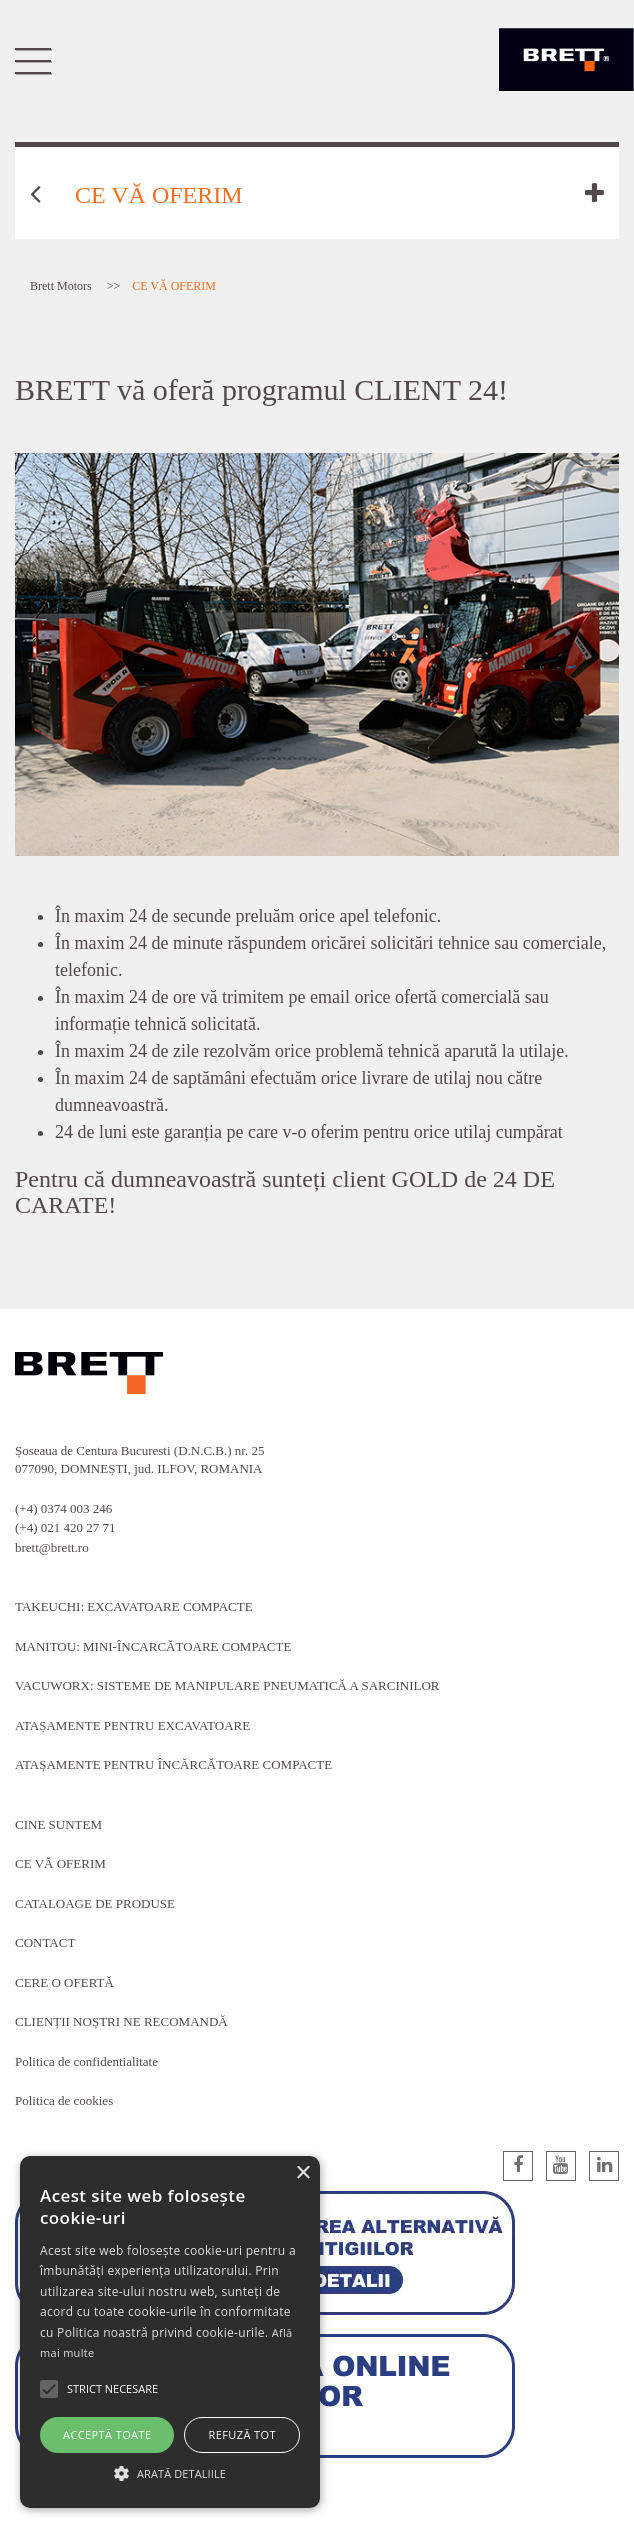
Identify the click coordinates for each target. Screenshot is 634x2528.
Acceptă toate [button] (107, 2434)
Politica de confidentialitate (86, 2061)
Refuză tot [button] (242, 2434)
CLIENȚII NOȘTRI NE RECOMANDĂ (121, 2021)
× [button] (302, 2173)
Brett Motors (61, 286)
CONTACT (45, 1942)
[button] (170, 2473)
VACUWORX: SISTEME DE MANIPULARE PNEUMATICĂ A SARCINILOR (227, 1685)
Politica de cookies (64, 2100)
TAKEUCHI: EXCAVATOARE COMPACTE (134, 1606)
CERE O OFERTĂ (64, 1982)
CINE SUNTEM (58, 1824)
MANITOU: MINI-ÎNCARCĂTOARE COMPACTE (153, 1646)
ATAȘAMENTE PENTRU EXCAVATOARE (132, 1725)
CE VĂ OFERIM (60, 1863)
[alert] (170, 2332)
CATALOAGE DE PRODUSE (95, 1903)
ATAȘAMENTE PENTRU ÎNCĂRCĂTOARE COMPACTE (173, 1764)
